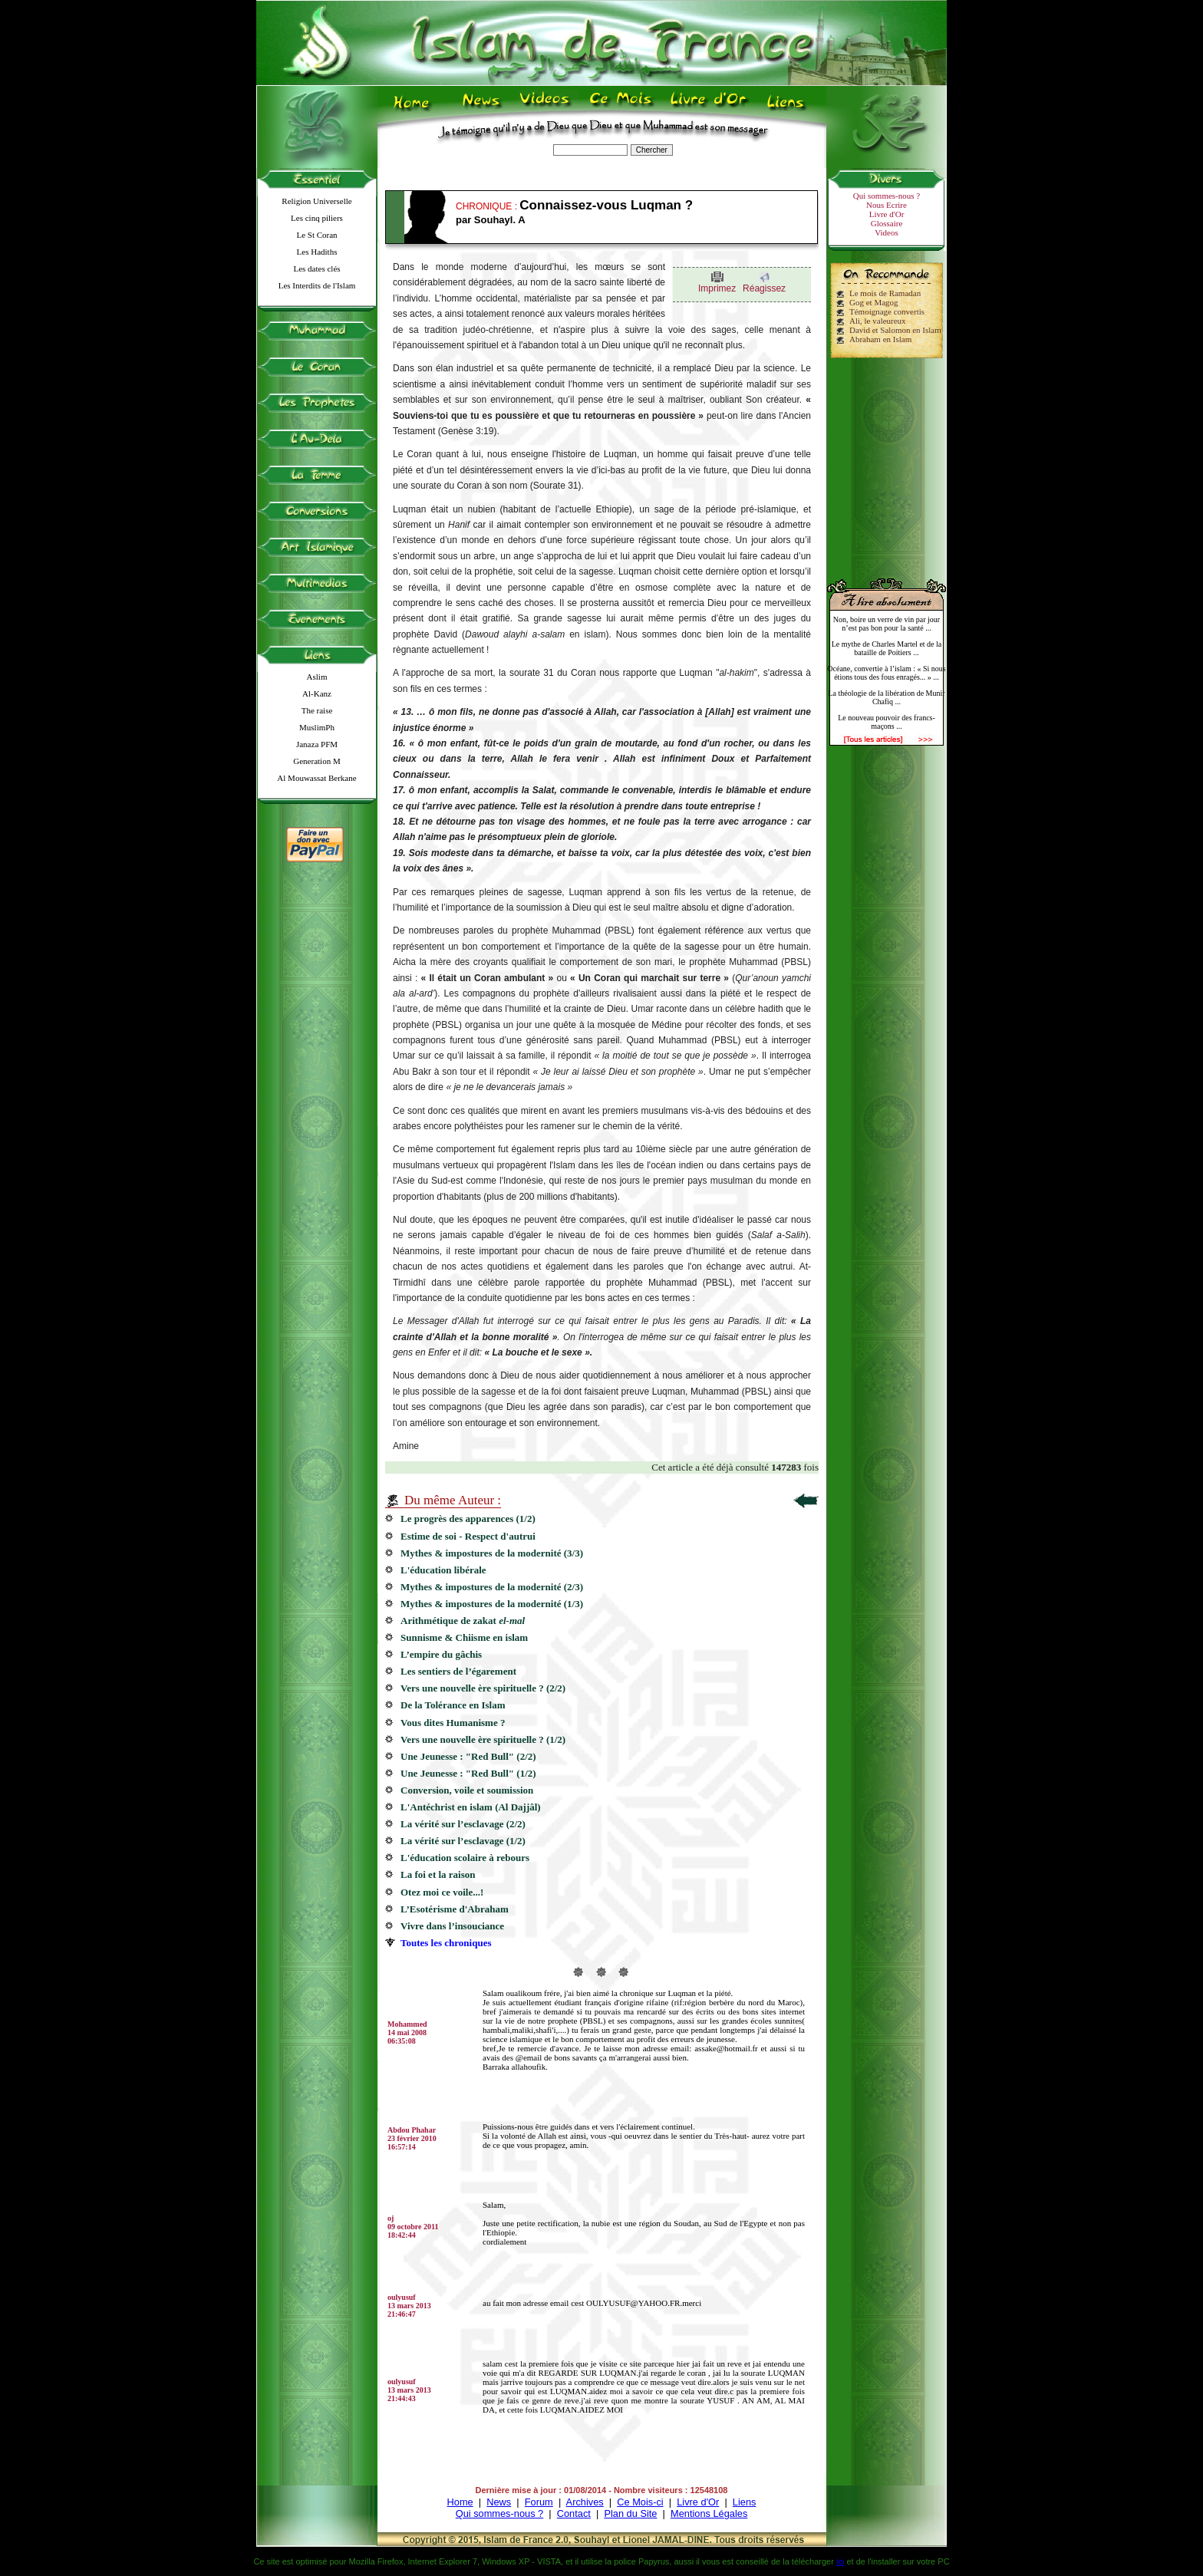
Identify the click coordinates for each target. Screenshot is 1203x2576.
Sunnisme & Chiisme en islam (464, 1637)
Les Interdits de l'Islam (317, 285)
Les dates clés (316, 268)
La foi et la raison (443, 1874)
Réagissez (764, 288)
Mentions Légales (709, 2513)
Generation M (316, 761)
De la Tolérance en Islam (453, 1705)
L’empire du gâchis (443, 1654)
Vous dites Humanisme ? (452, 1722)
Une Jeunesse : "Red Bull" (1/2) (468, 1773)
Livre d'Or (887, 214)
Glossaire (887, 223)
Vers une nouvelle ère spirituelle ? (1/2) (482, 1739)
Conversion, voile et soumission (466, 1790)
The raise (317, 710)
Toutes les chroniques (445, 1942)
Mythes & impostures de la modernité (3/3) (491, 1553)
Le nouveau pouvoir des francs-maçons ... (886, 721)
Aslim (317, 676)
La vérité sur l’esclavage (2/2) (463, 1824)
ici (840, 2561)
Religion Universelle (316, 201)
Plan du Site (630, 2513)
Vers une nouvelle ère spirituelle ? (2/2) (482, 1688)
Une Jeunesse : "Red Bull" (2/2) (468, 1756)
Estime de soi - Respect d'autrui (468, 1536)
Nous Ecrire (886, 204)
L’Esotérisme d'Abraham (454, 1909)
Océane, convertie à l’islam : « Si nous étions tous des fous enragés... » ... (886, 672)
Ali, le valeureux (877, 320)
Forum (539, 2502)
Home (460, 2502)
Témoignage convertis (886, 311)
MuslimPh (317, 727)
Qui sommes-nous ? (886, 195)
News (498, 2502)
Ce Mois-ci (640, 2502)
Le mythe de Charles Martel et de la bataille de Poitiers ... (887, 648)
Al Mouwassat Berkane (316, 777)
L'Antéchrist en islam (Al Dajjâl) (470, 1807)
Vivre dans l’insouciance (452, 1926)
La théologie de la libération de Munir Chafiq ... (886, 697)
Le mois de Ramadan (885, 293)
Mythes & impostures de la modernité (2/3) (491, 1587)
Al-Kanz (316, 693)
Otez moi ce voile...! (443, 1892)
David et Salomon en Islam (895, 329)
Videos (886, 232)
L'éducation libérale (443, 1570)
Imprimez (717, 288)
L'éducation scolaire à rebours (464, 1857)
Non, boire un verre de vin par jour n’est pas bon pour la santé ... (886, 623)
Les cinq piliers (317, 217)
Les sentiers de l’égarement (458, 1671)
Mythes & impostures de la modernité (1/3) (491, 1603)
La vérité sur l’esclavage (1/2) (463, 1840)
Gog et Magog (873, 302)
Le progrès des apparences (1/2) (468, 1518)
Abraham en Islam (880, 339)
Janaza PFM (317, 744)
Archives (585, 2502)
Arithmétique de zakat (462, 1620)
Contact (574, 2513)
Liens (744, 2502)
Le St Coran (316, 234)
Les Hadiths (317, 251)
